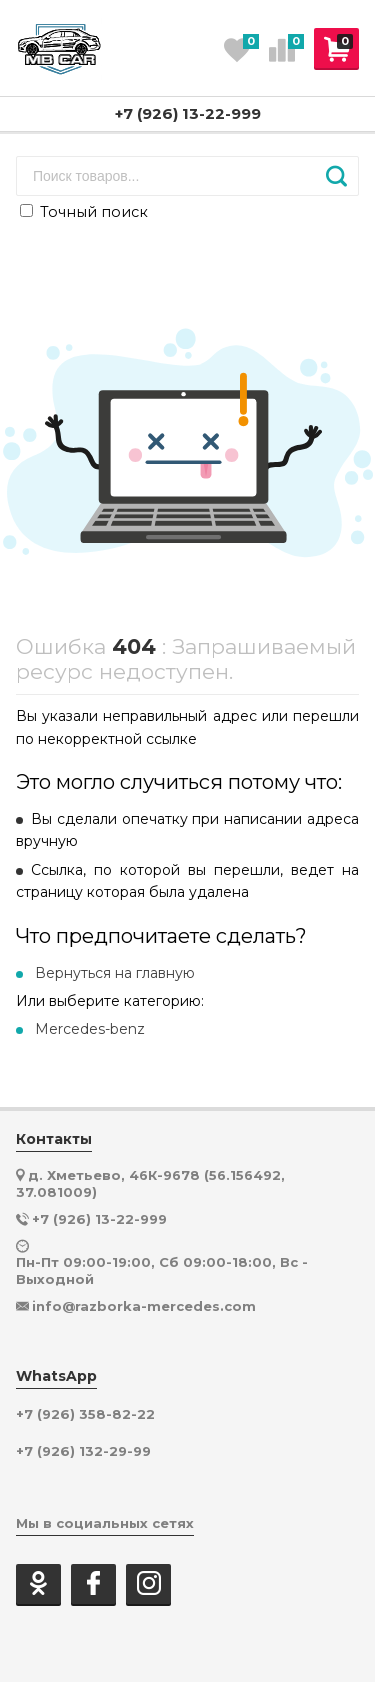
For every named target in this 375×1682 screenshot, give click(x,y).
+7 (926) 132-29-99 (83, 1451)
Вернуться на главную (115, 973)
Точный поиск (84, 212)
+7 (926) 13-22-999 (188, 113)
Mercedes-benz (90, 1029)
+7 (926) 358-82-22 (85, 1414)
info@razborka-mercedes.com (144, 1306)
